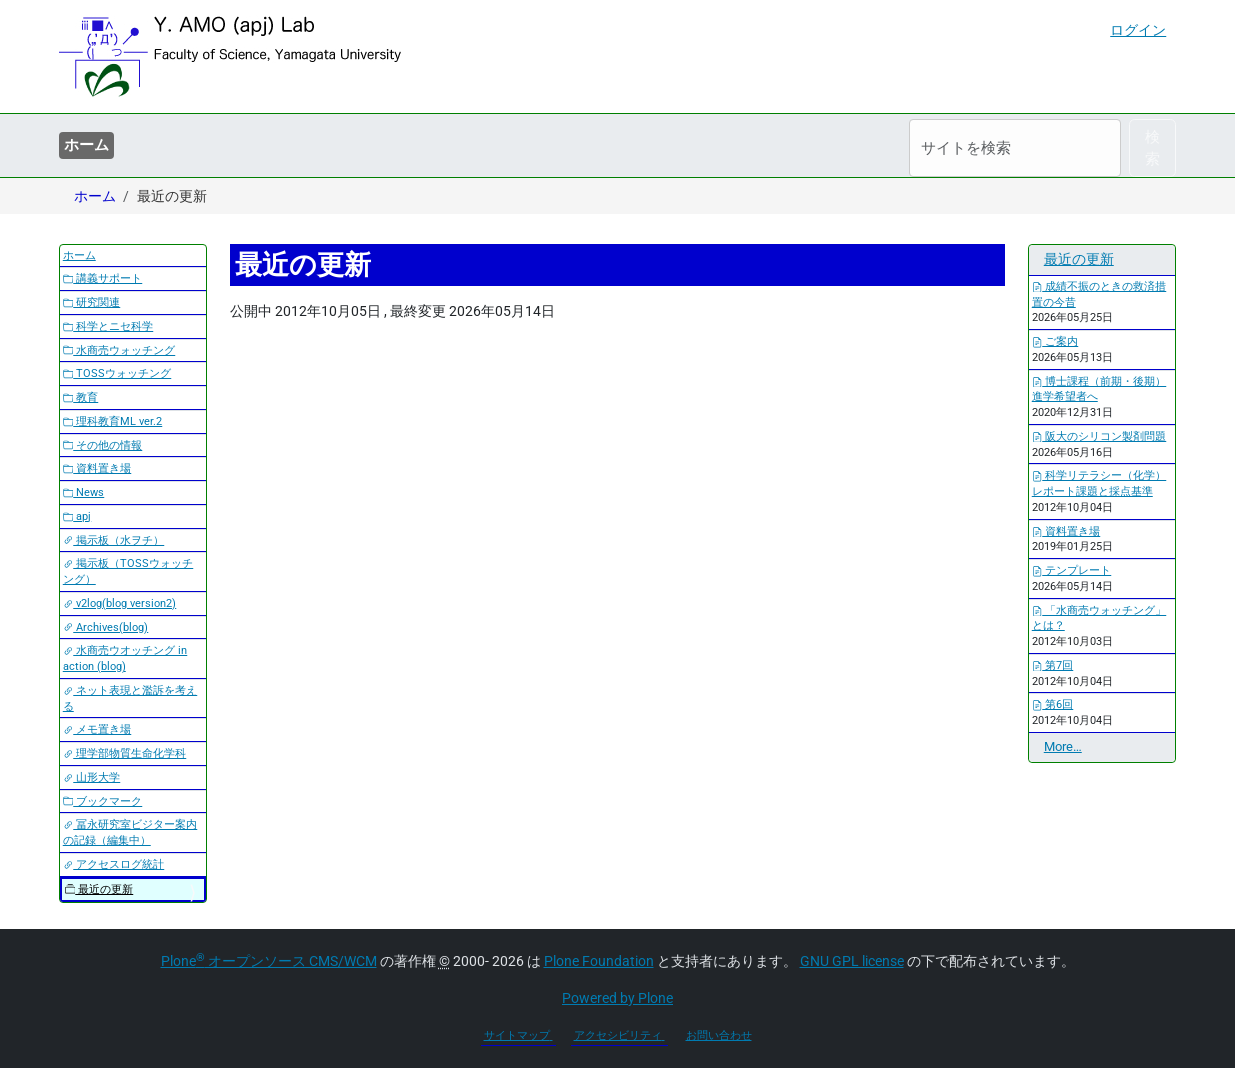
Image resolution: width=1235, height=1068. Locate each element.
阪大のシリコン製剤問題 (1099, 436)
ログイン (1138, 30)
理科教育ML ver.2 (113, 421)
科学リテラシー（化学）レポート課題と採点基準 (1099, 483)
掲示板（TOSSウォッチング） (128, 571)
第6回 (1053, 704)
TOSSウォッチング (117, 373)
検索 (1152, 148)
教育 (81, 397)
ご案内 (1055, 341)
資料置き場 (97, 468)
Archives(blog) (106, 627)
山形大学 (92, 777)
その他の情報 (103, 445)
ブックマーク (103, 801)
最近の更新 (99, 889)
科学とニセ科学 (108, 326)
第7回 (1053, 665)
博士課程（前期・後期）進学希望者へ (1099, 389)
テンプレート (1072, 570)
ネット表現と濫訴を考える (130, 698)
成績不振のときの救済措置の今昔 (1099, 294)
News (84, 492)
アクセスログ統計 (114, 864)
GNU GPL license (852, 961)
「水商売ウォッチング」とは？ (1099, 618)
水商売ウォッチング (119, 350)
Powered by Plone (617, 998)
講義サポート (103, 278)
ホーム (86, 145)
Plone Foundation (599, 961)
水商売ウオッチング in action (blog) (125, 658)
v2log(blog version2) (120, 603)
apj (77, 516)
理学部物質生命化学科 (125, 753)
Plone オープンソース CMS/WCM (269, 961)
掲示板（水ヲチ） (114, 540)
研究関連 (92, 302)
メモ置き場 (97, 729)
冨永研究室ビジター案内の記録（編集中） (130, 832)
